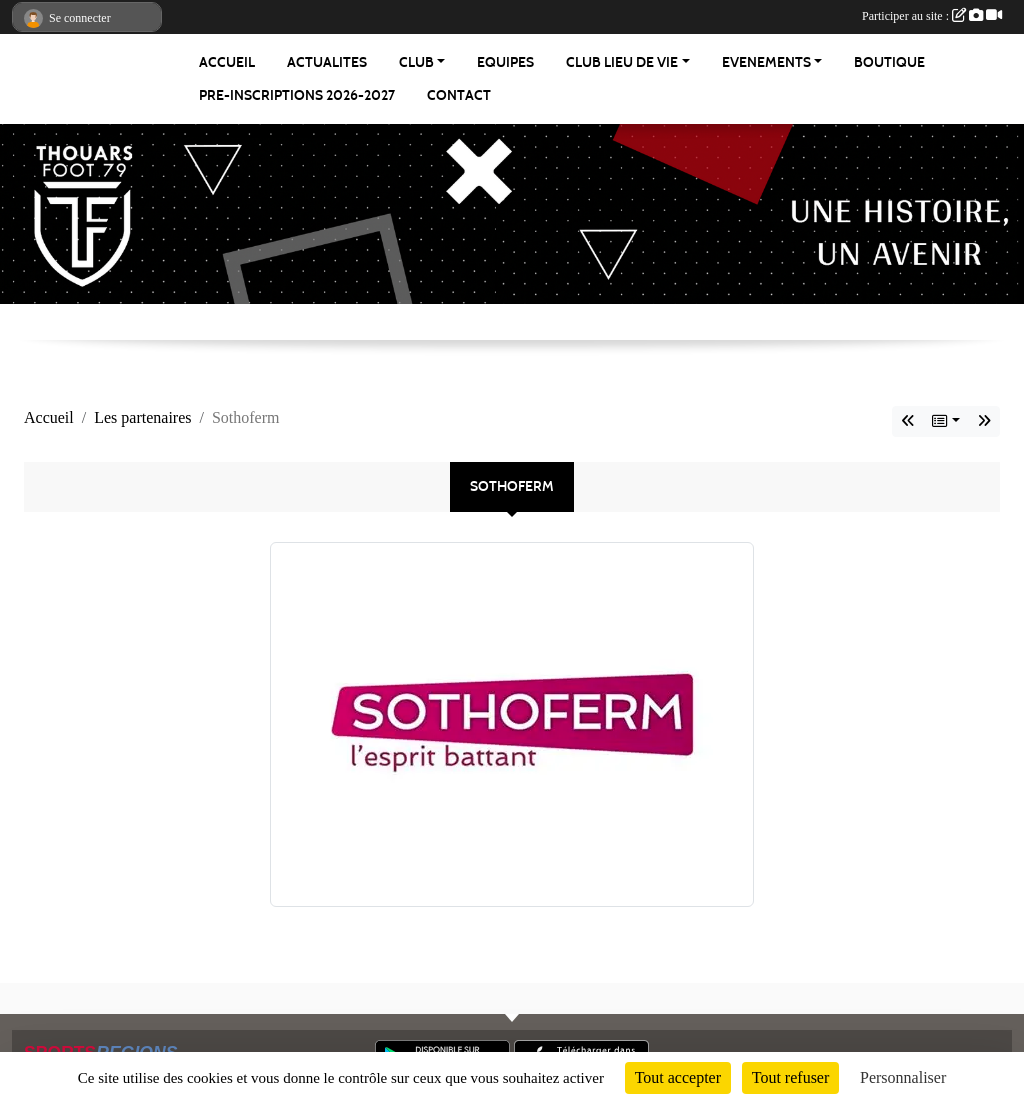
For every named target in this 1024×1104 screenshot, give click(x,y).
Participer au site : (932, 16)
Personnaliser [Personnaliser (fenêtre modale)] (903, 1077)
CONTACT (459, 95)
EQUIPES (505, 62)
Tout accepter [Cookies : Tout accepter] (678, 1077)
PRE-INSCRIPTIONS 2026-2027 (297, 95)
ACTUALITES (327, 62)
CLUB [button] (416, 62)
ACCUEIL (227, 62)
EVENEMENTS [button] (766, 62)
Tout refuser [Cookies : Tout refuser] (791, 1077)
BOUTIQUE (889, 62)
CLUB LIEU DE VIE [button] (622, 62)
